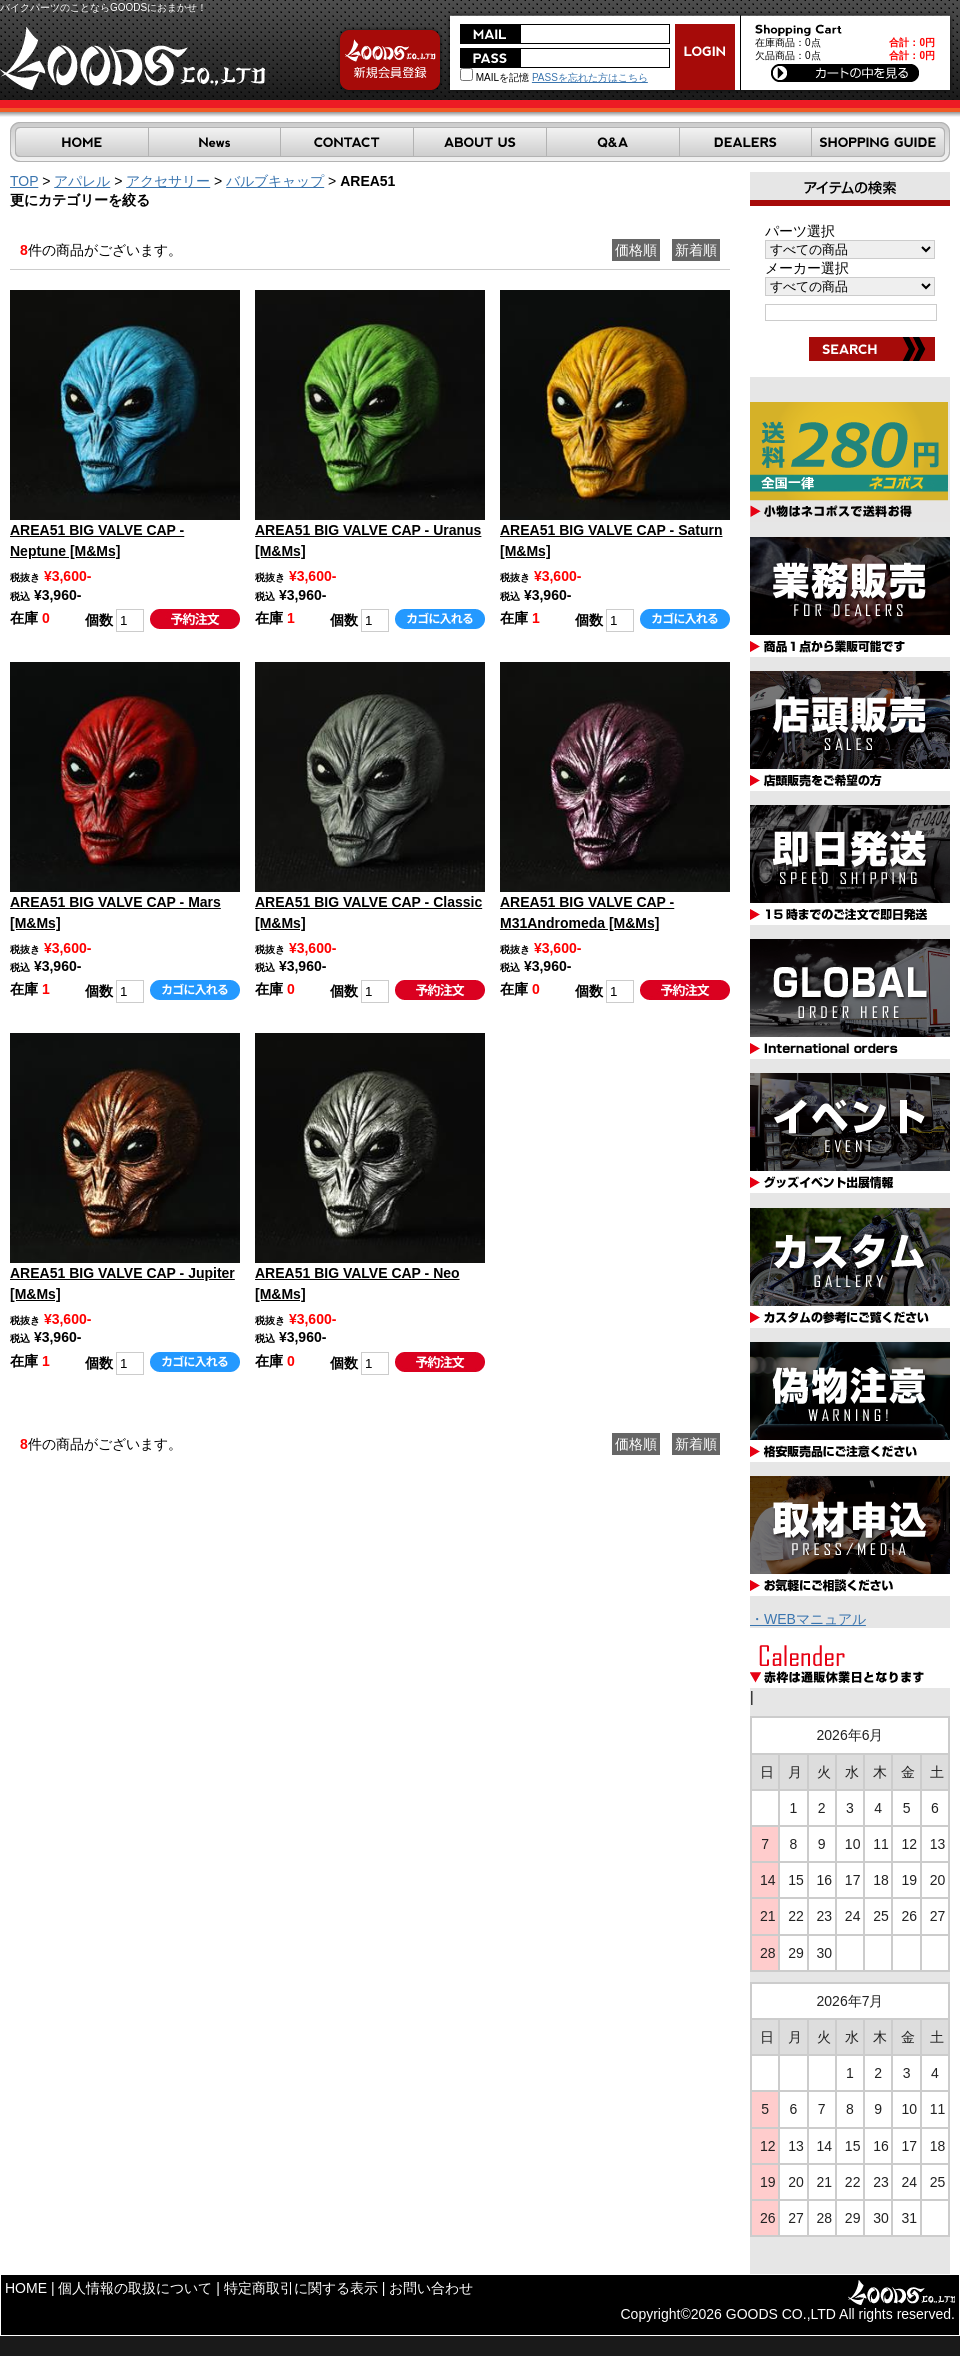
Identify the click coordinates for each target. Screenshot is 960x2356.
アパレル (82, 181)
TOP (24, 181)
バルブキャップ (275, 181)
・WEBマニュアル (808, 1619)
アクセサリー (168, 181)
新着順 (696, 250)
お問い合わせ (431, 2288)
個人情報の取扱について (135, 2288)
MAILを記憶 (494, 77)
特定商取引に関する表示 (301, 2288)
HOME (26, 2288)
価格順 (636, 250)
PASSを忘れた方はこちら (590, 77)
